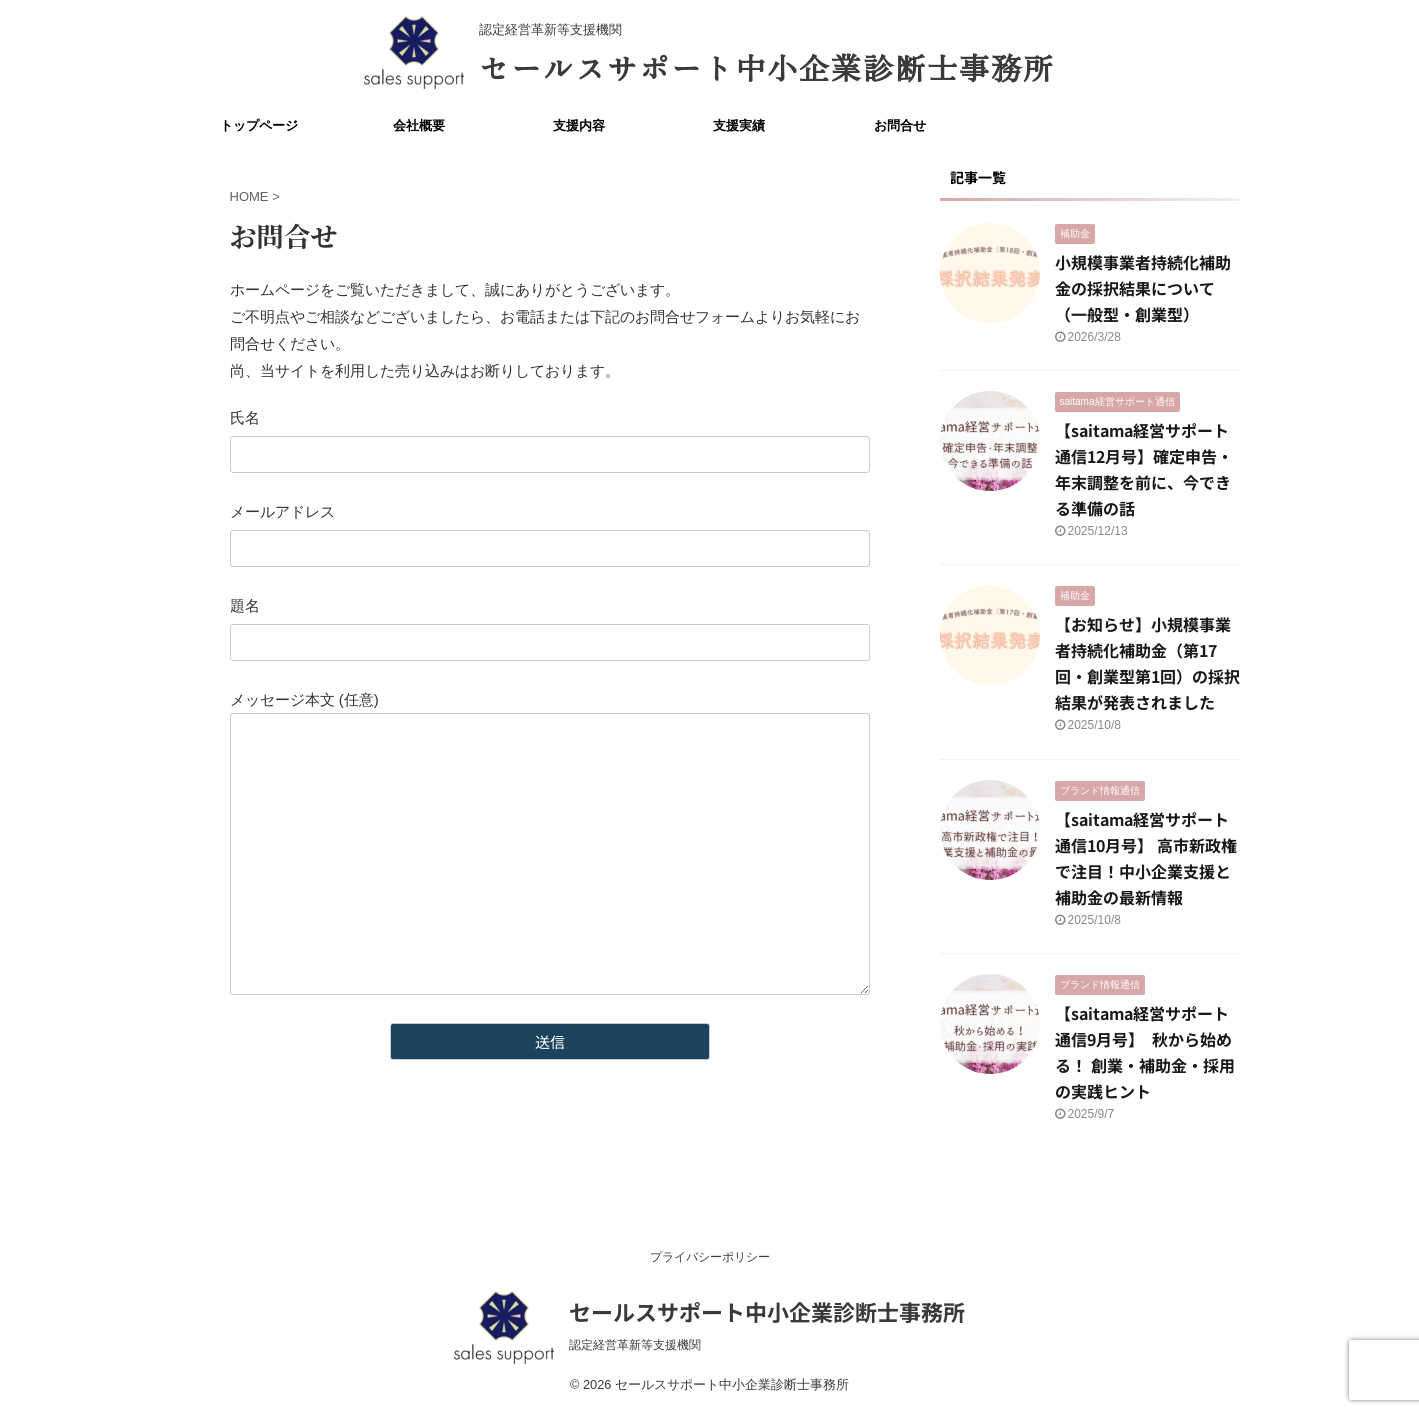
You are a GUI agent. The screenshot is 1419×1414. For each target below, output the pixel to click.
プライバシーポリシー (710, 1257)
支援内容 (579, 125)
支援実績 (739, 125)
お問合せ (900, 125)
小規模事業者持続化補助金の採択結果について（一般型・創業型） (1143, 288)
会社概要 (419, 125)
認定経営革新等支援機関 (641, 1345)
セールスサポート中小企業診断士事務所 (767, 67)
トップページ (259, 125)
